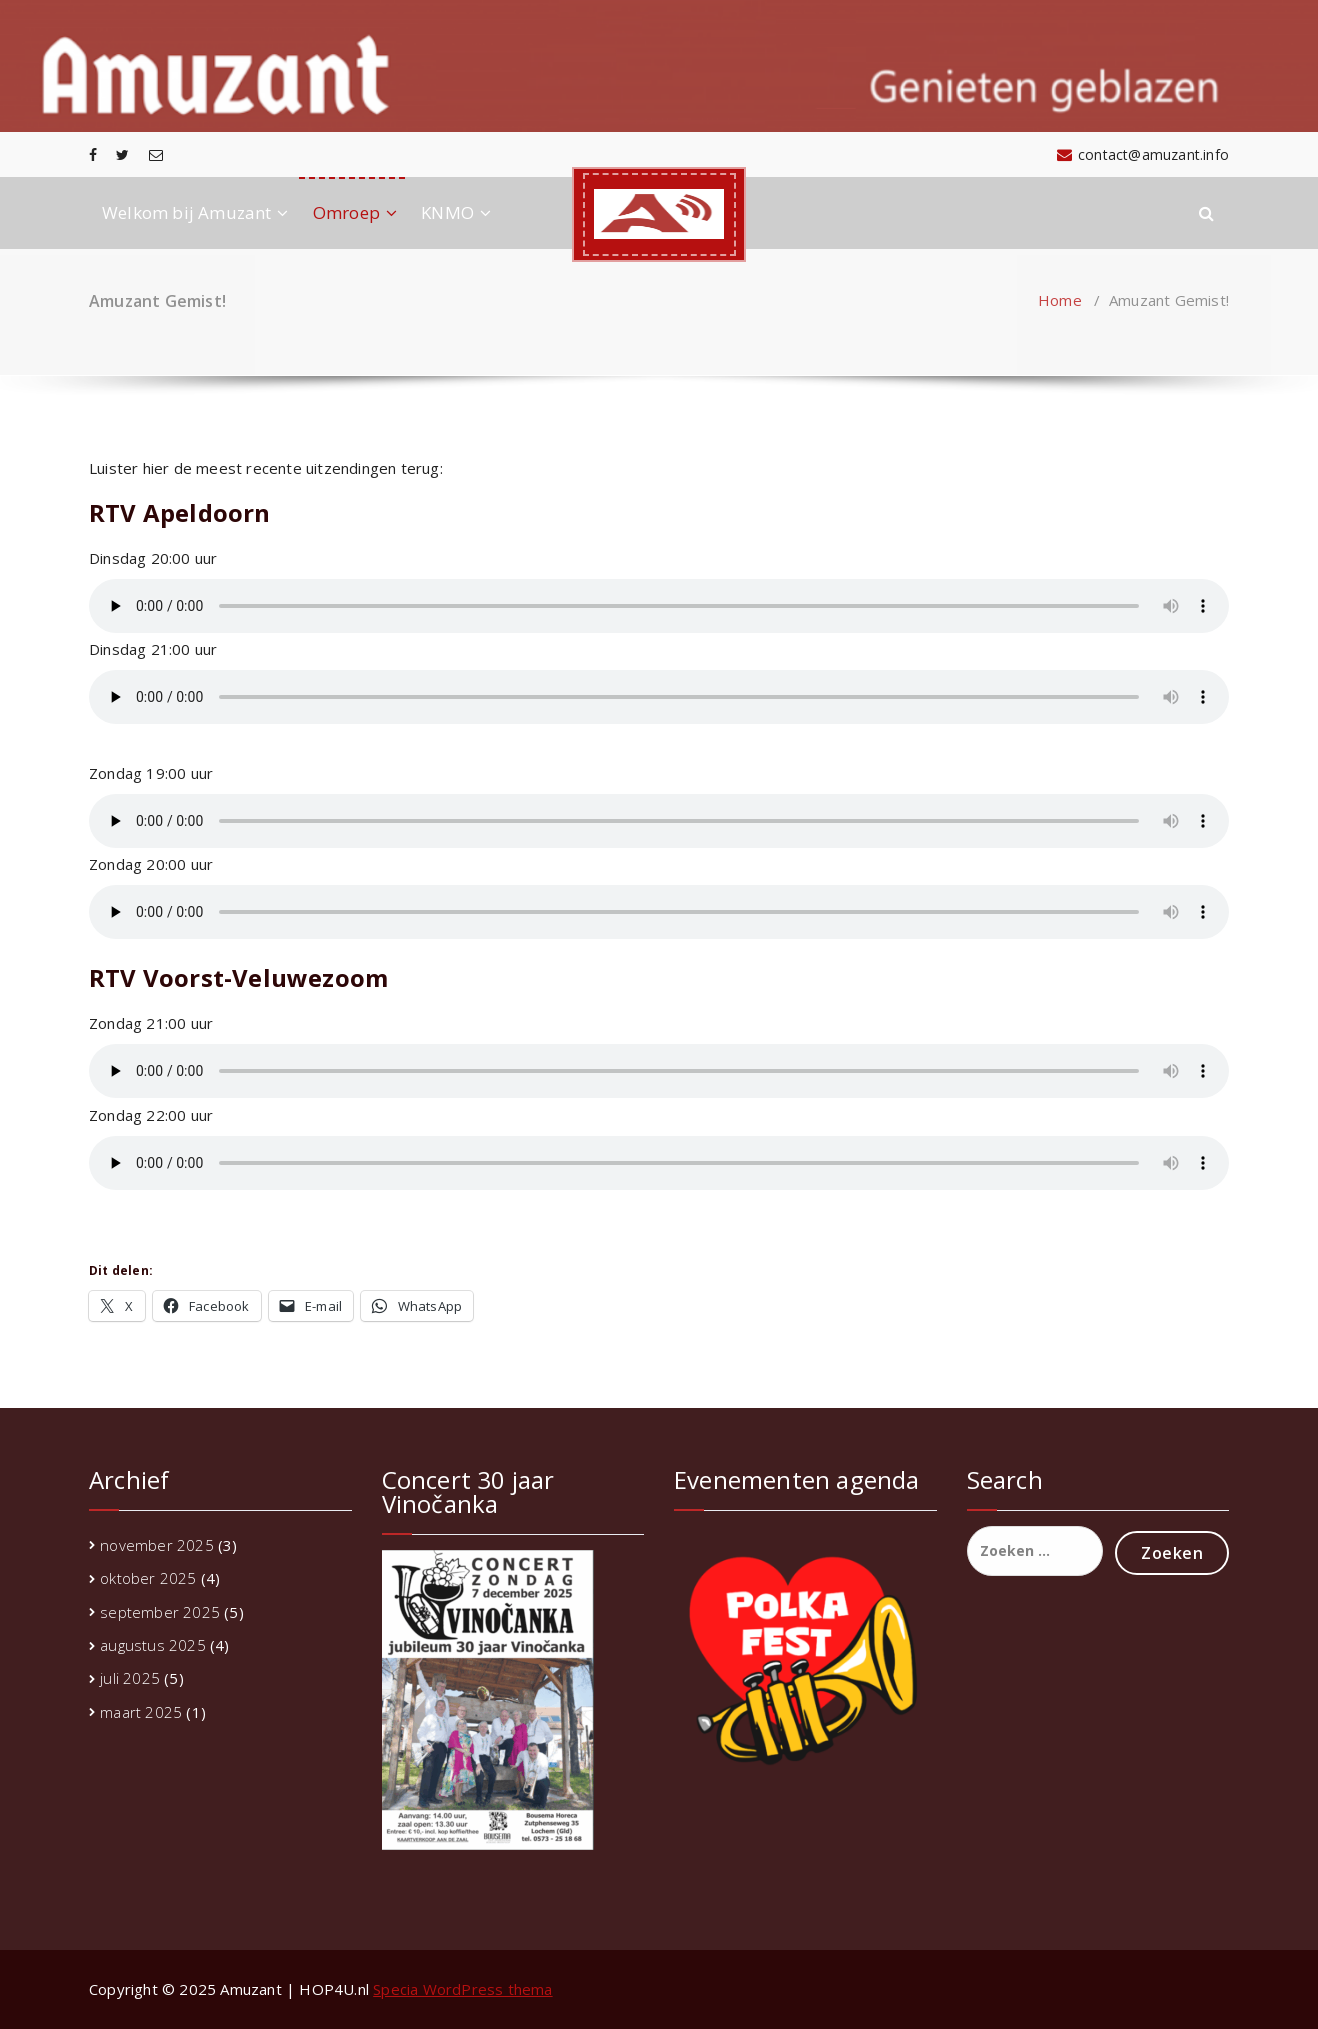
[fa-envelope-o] (156, 154)
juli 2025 (130, 1678)
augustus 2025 (153, 1645)
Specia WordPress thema (462, 1989)
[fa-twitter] (122, 154)
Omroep (346, 212)
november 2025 (157, 1545)
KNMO (447, 212)
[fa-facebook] (93, 154)
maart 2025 (141, 1712)
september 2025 (160, 1612)
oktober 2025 (148, 1578)
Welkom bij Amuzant (187, 212)
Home (1060, 300)
